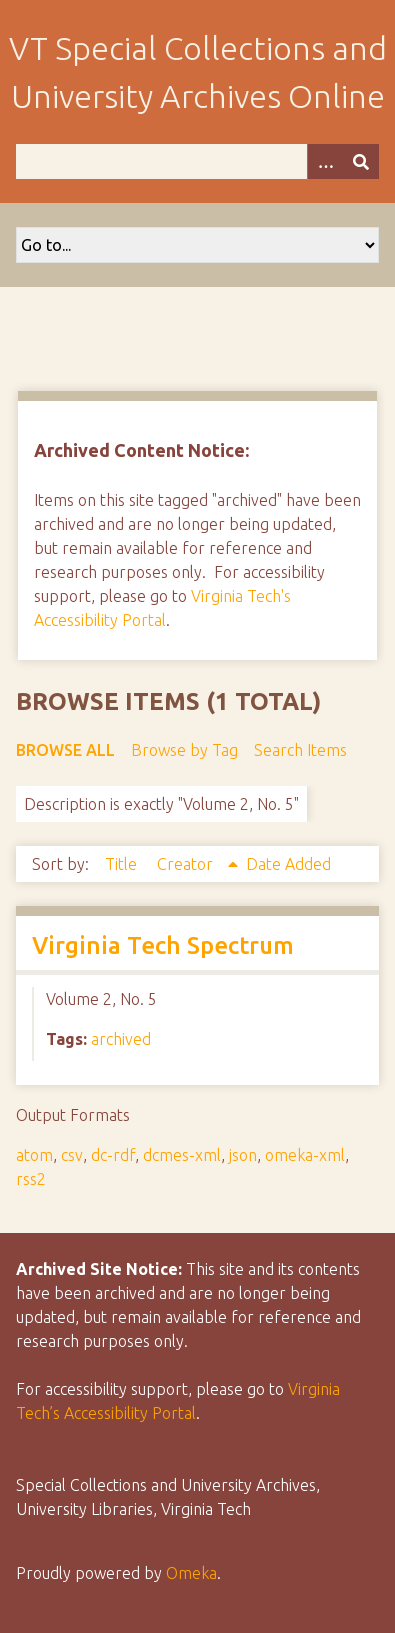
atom (34, 1155)
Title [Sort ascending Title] (123, 864)
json (243, 1155)
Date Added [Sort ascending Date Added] (288, 864)
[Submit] (361, 161)
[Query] (197, 161)
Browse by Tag (184, 750)
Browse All (65, 750)
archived (121, 1039)
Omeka (191, 1573)
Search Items (300, 750)
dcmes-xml (182, 1155)
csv (72, 1155)
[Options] (325, 161)
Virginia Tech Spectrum (163, 945)
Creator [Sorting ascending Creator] (187, 864)
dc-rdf (113, 1155)
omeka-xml (305, 1155)
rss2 (31, 1179)
